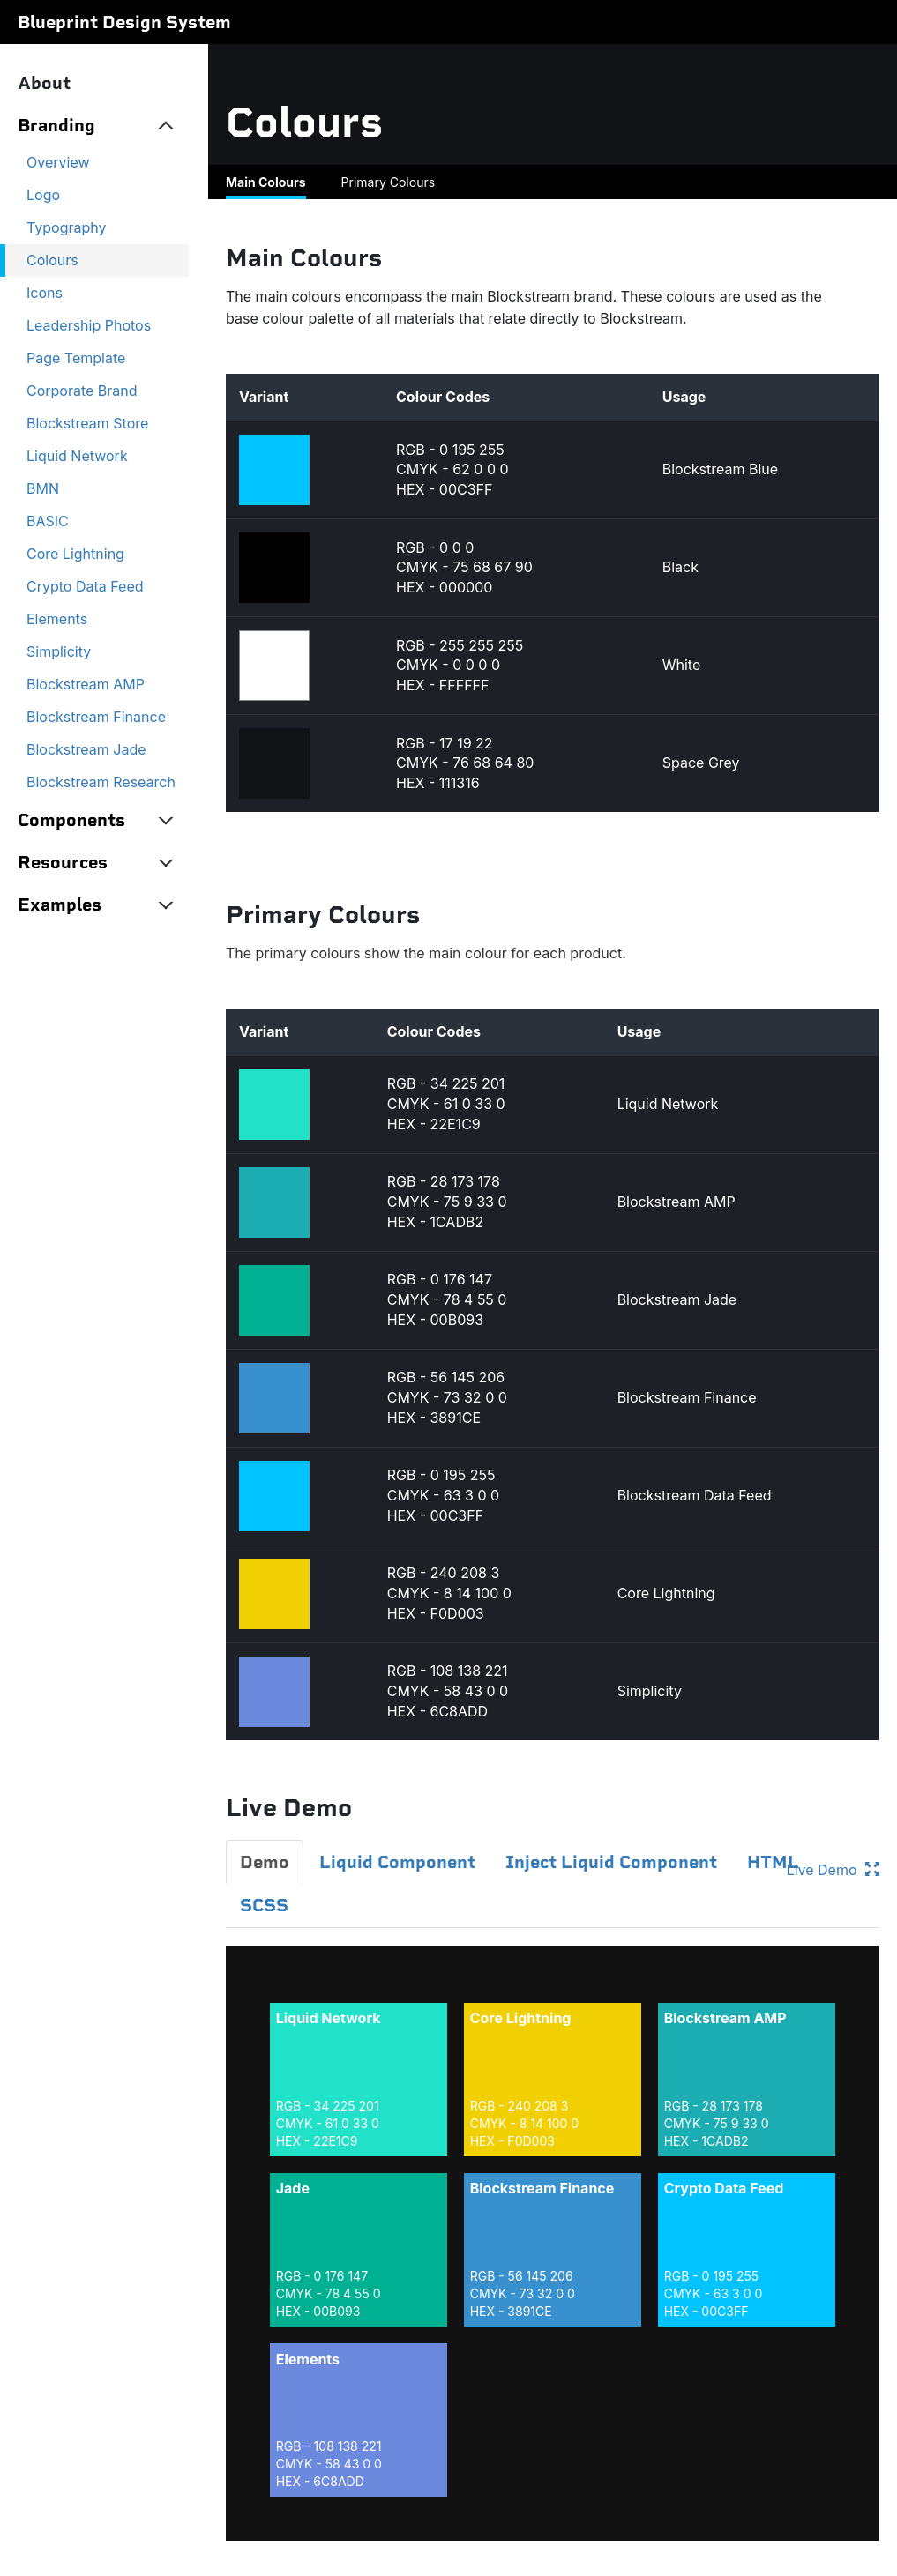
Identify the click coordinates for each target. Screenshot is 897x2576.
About (44, 82)
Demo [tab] (264, 1861)
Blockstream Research (101, 782)
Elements (56, 619)
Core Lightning (75, 553)
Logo (43, 195)
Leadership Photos (88, 325)
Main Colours (266, 182)
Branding (56, 125)
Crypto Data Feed (85, 586)
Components (71, 819)
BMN (42, 488)
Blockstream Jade (86, 749)
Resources (63, 862)
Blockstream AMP (85, 684)
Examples (59, 904)
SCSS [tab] (264, 1905)
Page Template (75, 358)
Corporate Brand (82, 390)
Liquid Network (77, 456)
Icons (44, 293)
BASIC (47, 521)
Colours (52, 260)
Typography (66, 227)
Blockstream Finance (96, 717)
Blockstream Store (87, 423)
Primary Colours (388, 182)
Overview (58, 162)
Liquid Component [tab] (397, 1861)
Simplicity (58, 651)
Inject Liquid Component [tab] (611, 1861)
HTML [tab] (773, 1861)
